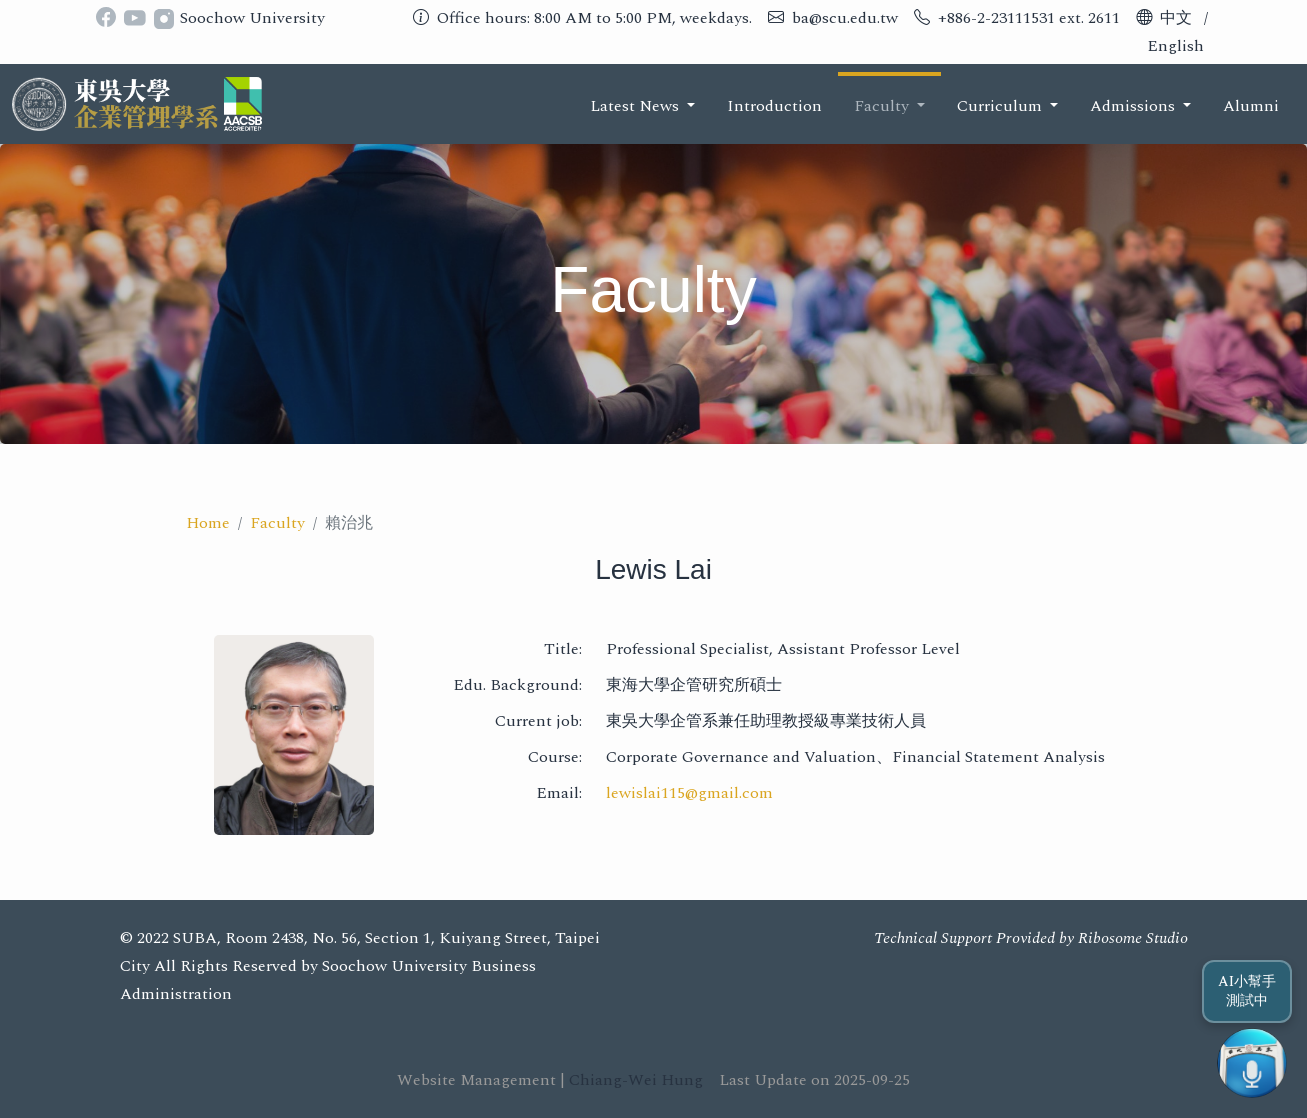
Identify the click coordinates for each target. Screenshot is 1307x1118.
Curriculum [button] (1001, 106)
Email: (559, 793)
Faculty (277, 523)
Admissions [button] (1134, 106)
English (1175, 46)
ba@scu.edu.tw (845, 18)
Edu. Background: (517, 685)
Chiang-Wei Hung (636, 1080)
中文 (1176, 18)
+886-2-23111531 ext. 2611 (1029, 18)
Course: (555, 757)
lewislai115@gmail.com (689, 793)
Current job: (538, 721)
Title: (563, 649)
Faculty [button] (883, 106)
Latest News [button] (636, 106)
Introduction (774, 106)
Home (208, 523)
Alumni (1251, 106)
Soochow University (252, 18)
